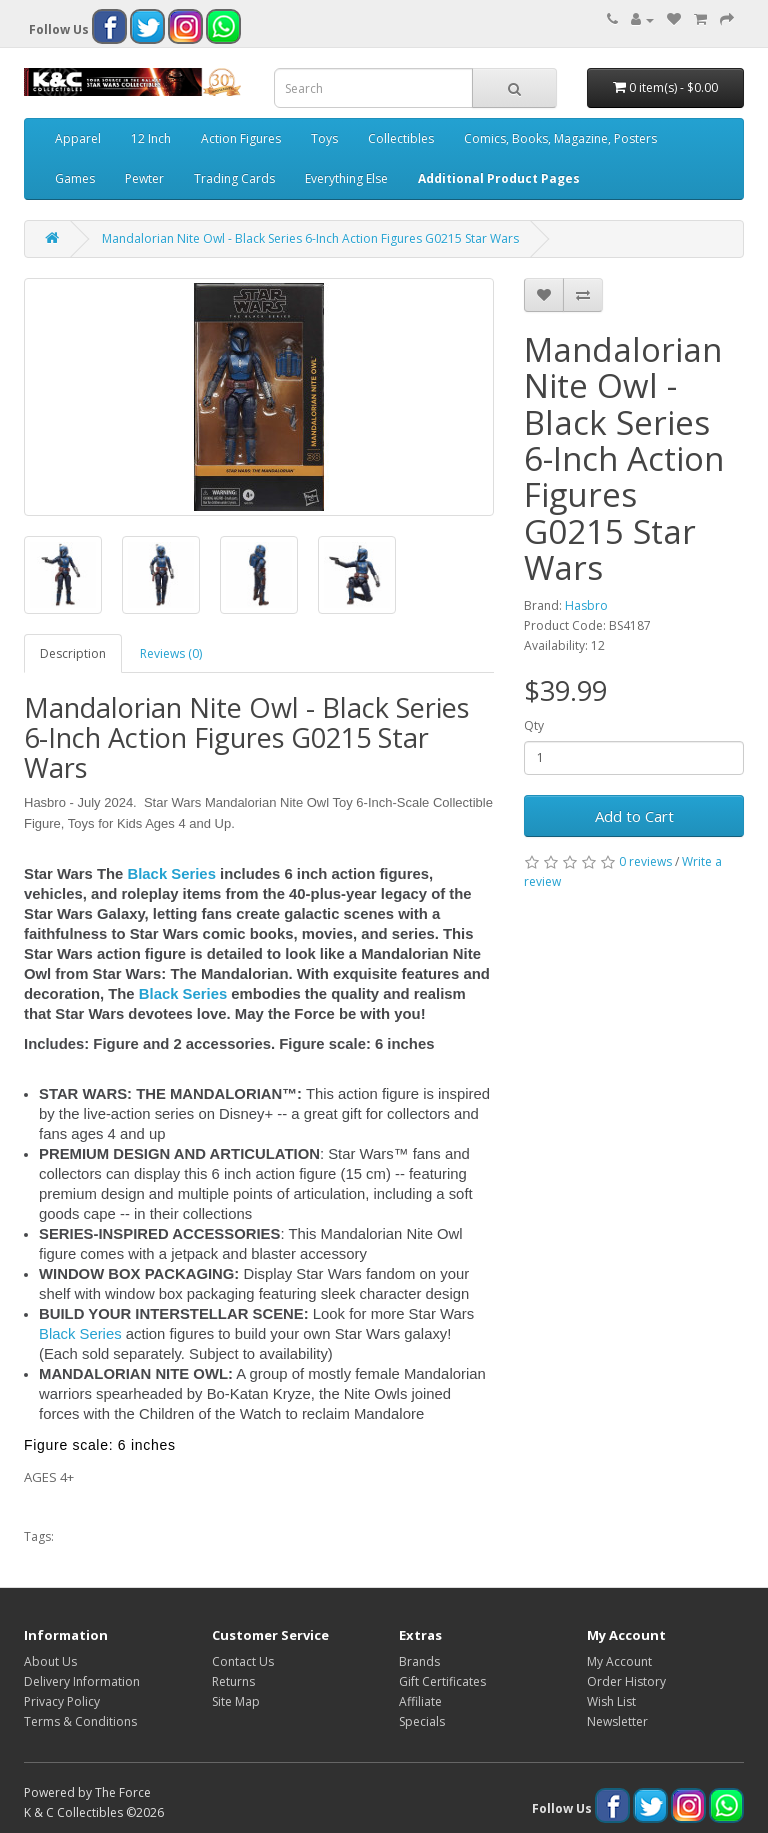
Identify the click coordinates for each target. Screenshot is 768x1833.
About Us (50, 1661)
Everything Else (346, 178)
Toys (324, 138)
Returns (233, 1681)
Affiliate (420, 1701)
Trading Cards (234, 178)
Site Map (236, 1701)
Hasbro (586, 605)
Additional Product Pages (499, 178)
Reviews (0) (171, 653)
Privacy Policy (62, 1701)
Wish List (611, 1701)
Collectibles (401, 138)
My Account (619, 1661)
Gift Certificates (442, 1681)
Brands (419, 1661)
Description (73, 653)
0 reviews (645, 861)
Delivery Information (82, 1681)
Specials (422, 1721)
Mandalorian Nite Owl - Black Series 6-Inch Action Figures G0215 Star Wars (310, 238)
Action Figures (241, 138)
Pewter (144, 178)
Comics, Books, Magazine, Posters (560, 138)
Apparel (78, 138)
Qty (534, 725)
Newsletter (617, 1721)
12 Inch (151, 138)
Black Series (172, 874)
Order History (626, 1681)
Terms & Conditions (80, 1721)
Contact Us (243, 1661)
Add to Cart (634, 816)
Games (75, 178)
